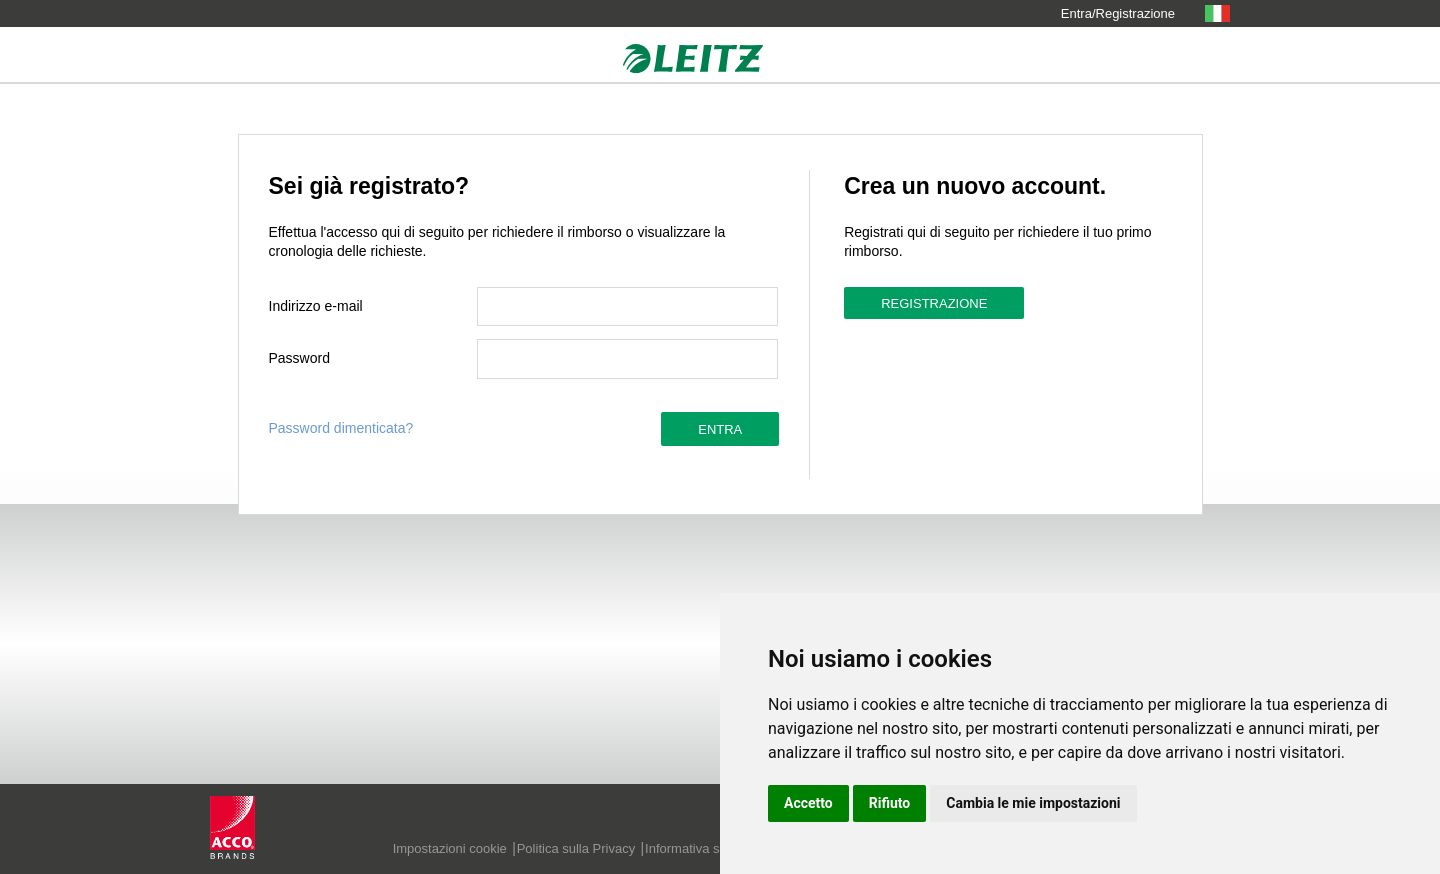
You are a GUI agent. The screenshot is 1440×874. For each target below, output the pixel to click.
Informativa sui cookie (708, 848)
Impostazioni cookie (450, 848)
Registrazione (934, 303)
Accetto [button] (808, 803)
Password (299, 358)
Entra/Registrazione (1118, 13)
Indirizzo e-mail (316, 306)
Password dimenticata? (341, 428)
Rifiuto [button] (890, 803)
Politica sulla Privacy (576, 848)
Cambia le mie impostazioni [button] (1033, 803)
